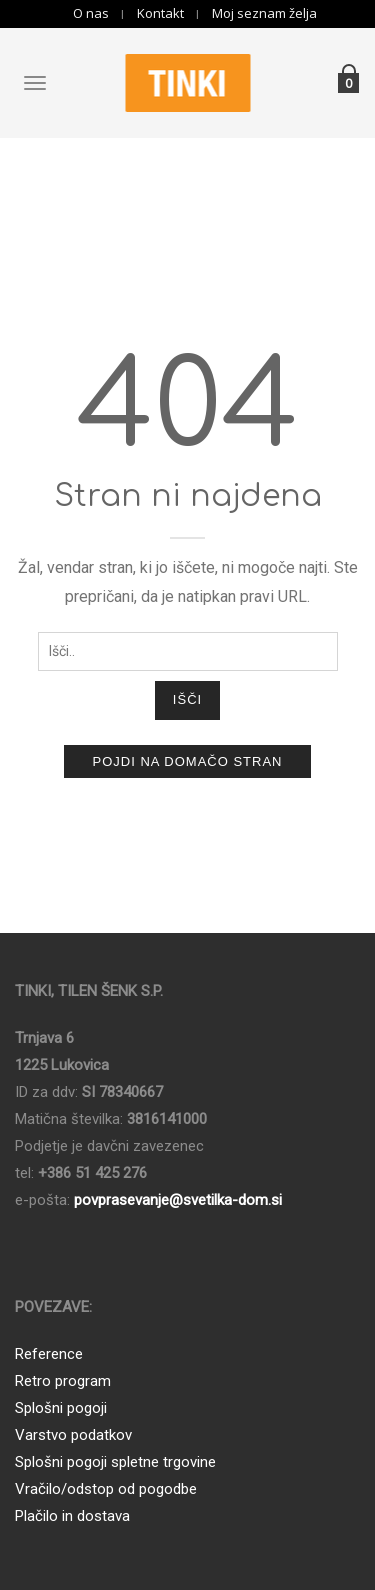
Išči (187, 699)
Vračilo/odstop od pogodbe (106, 1489)
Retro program (63, 1381)
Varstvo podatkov (73, 1435)
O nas (91, 13)
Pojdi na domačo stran (187, 761)
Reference (49, 1354)
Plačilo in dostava (72, 1516)
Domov (150, 201)
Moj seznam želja (264, 13)
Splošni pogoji (61, 1408)
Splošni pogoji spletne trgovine (115, 1462)
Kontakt (160, 13)
